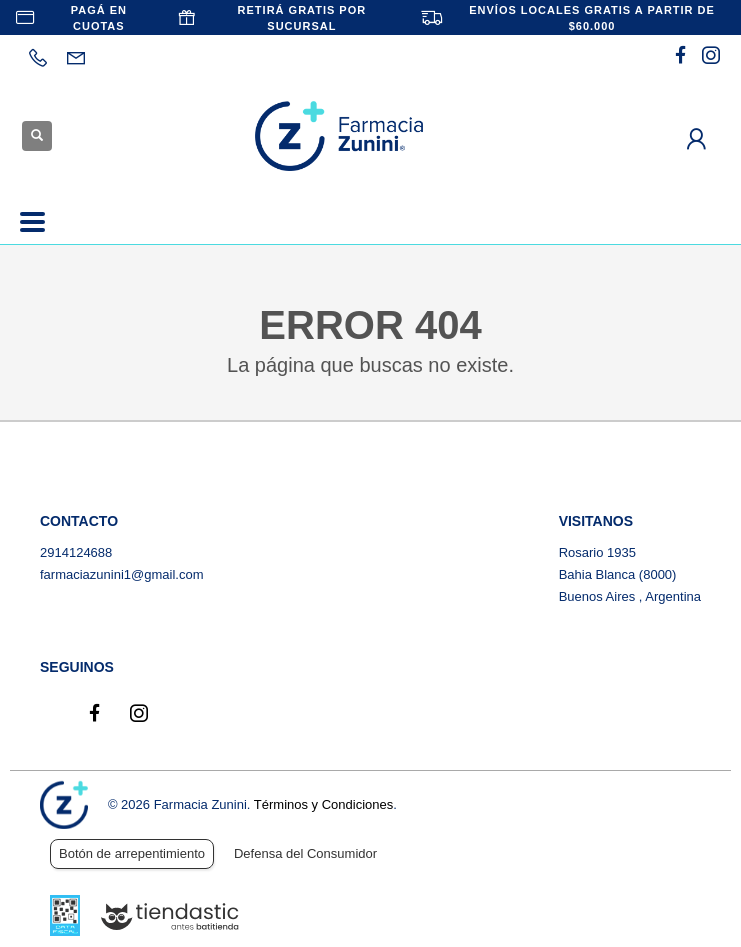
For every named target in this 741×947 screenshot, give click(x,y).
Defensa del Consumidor (305, 853)
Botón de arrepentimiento (132, 853)
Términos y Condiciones (323, 804)
